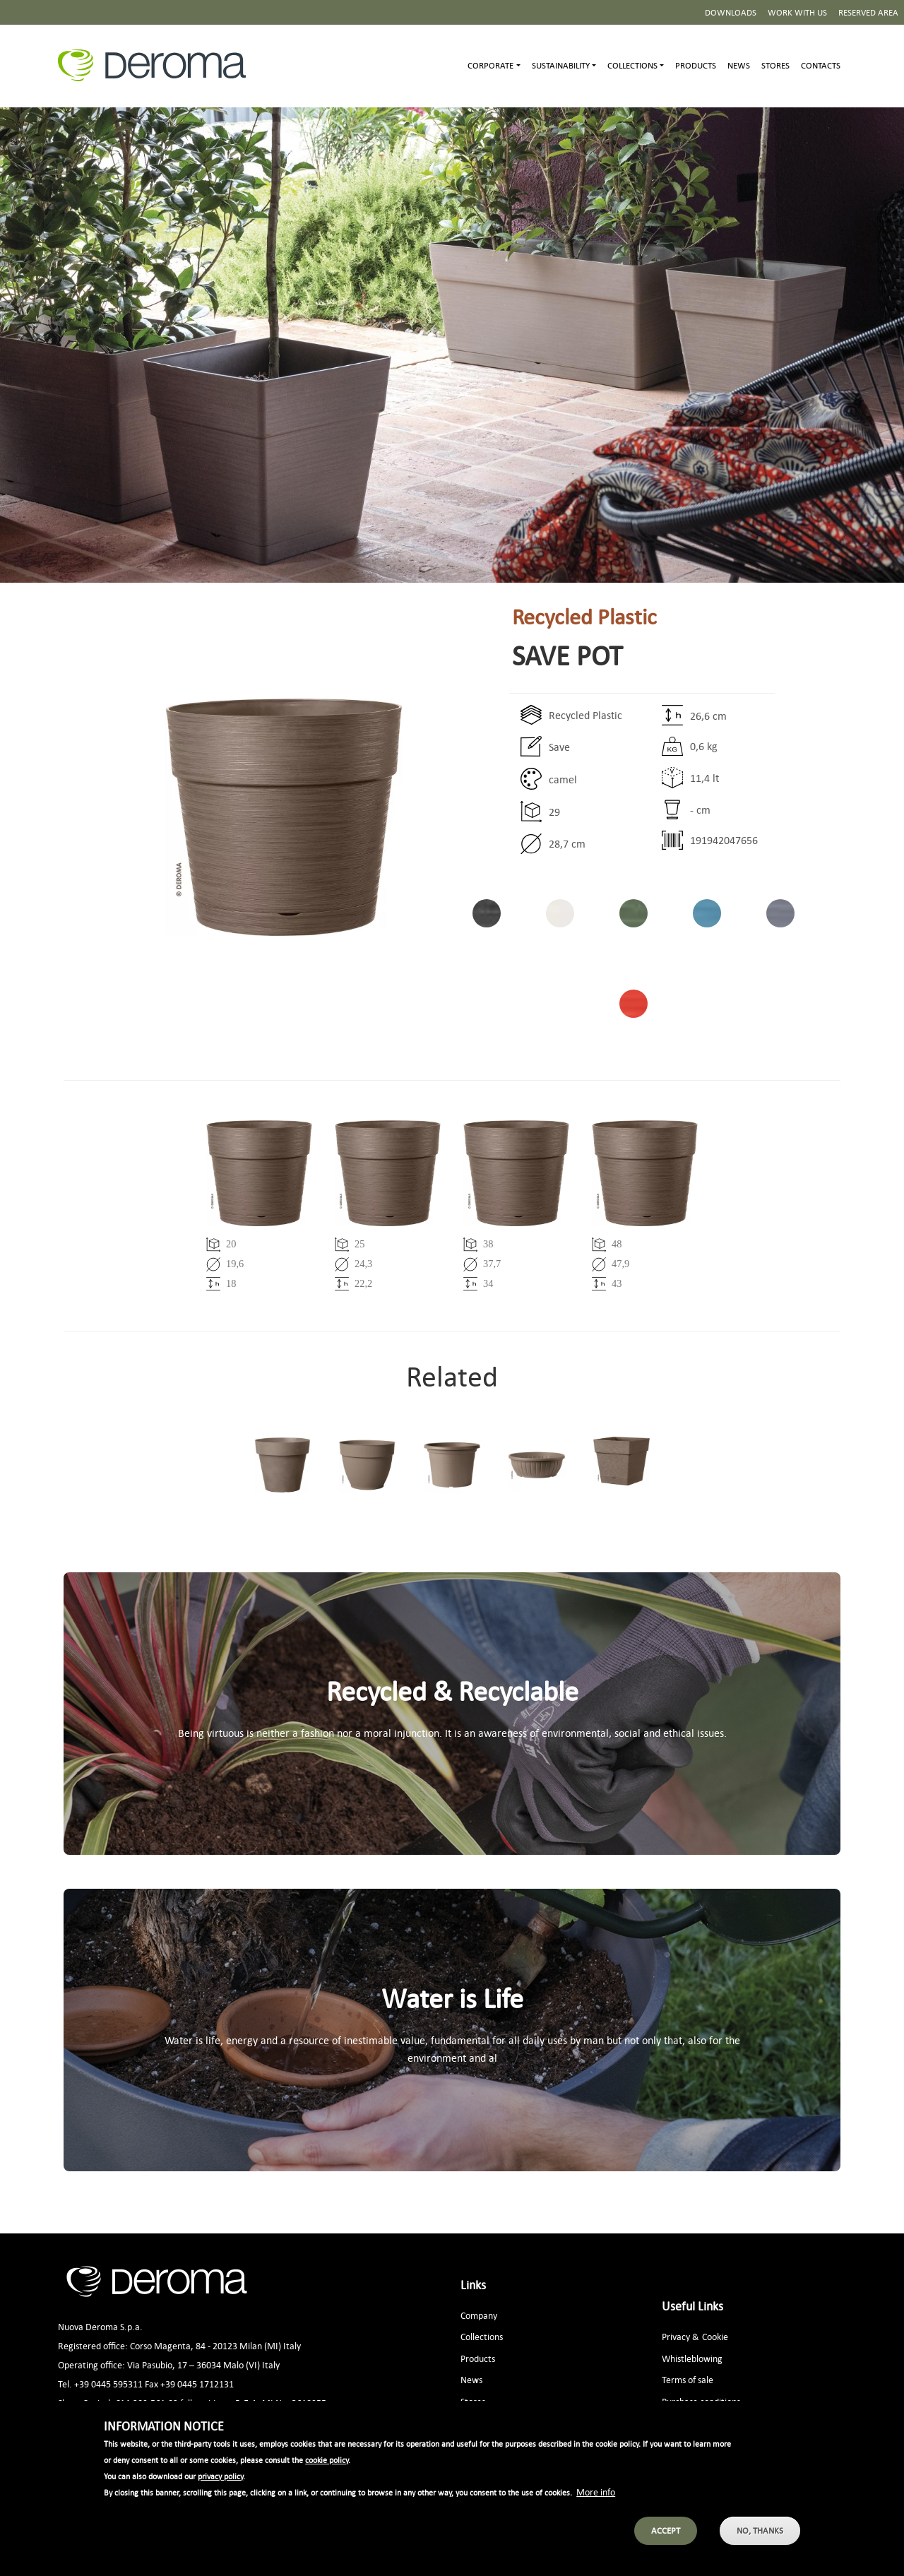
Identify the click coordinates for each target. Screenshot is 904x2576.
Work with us (797, 12)
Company (478, 2315)
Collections (481, 2336)
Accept (665, 2535)
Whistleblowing (692, 2358)
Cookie (715, 2336)
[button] (233, 817)
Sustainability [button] (561, 65)
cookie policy (326, 2465)
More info (595, 2497)
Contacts (820, 65)
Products (695, 65)
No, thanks (760, 2535)
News (738, 65)
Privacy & (680, 2336)
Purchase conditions (701, 2401)
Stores (775, 65)
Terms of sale (687, 2379)
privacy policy (220, 2481)
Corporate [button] (490, 65)
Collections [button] (632, 65)
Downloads (730, 12)
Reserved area (868, 12)
